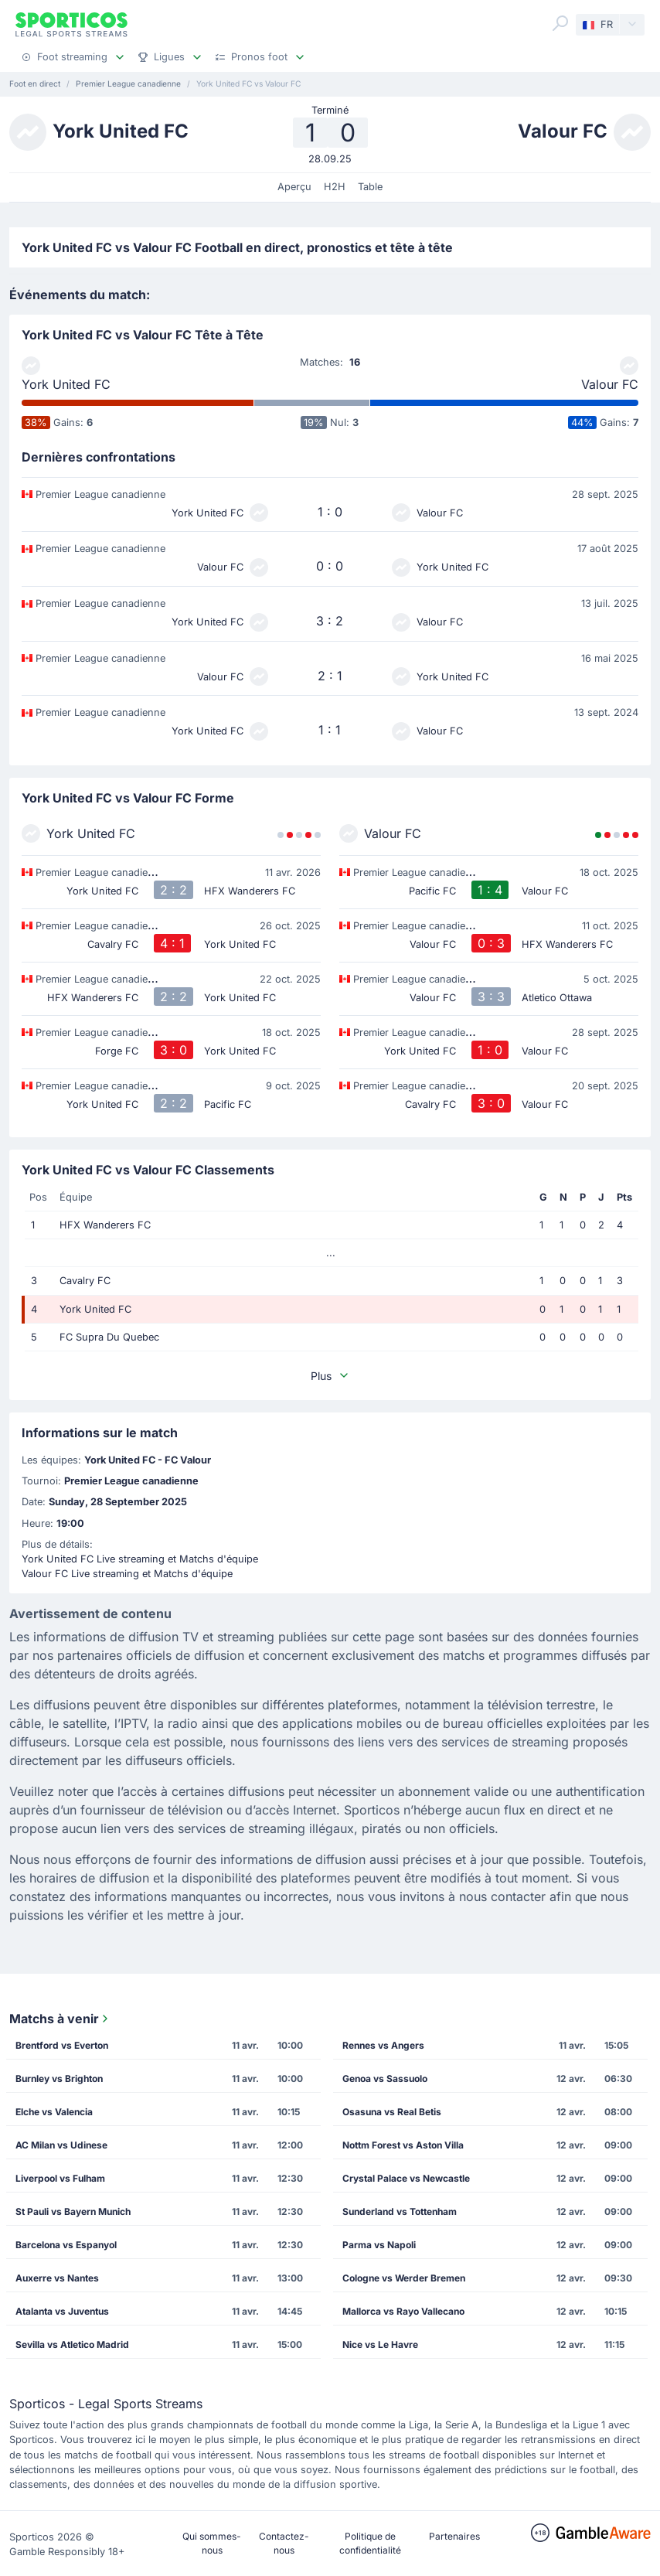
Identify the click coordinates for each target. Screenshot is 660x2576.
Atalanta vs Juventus (62, 2311)
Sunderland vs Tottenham (399, 2211)
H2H (334, 187)
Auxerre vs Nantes (57, 2278)
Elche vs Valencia (54, 2112)
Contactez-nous (284, 2543)
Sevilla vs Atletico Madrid (72, 2344)
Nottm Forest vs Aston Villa (403, 2145)
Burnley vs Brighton (59, 2078)
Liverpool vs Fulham (60, 2178)
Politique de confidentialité (370, 2543)
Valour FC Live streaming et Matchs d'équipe (127, 1573)
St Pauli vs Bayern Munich (73, 2211)
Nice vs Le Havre (380, 2344)
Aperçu (294, 187)
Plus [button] (330, 1375)
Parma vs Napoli (379, 2245)
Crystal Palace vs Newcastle (406, 2178)
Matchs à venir (60, 2018)
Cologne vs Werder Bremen (403, 2278)
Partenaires (454, 2536)
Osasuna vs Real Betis (391, 2112)
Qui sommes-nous (211, 2543)
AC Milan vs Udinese (61, 2145)
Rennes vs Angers (383, 2045)
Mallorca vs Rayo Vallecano (403, 2311)
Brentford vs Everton (61, 2045)
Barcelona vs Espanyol (66, 2245)
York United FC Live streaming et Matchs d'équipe (140, 1559)
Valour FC (609, 384)
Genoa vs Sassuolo (384, 2078)
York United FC (66, 384)
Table (370, 187)
